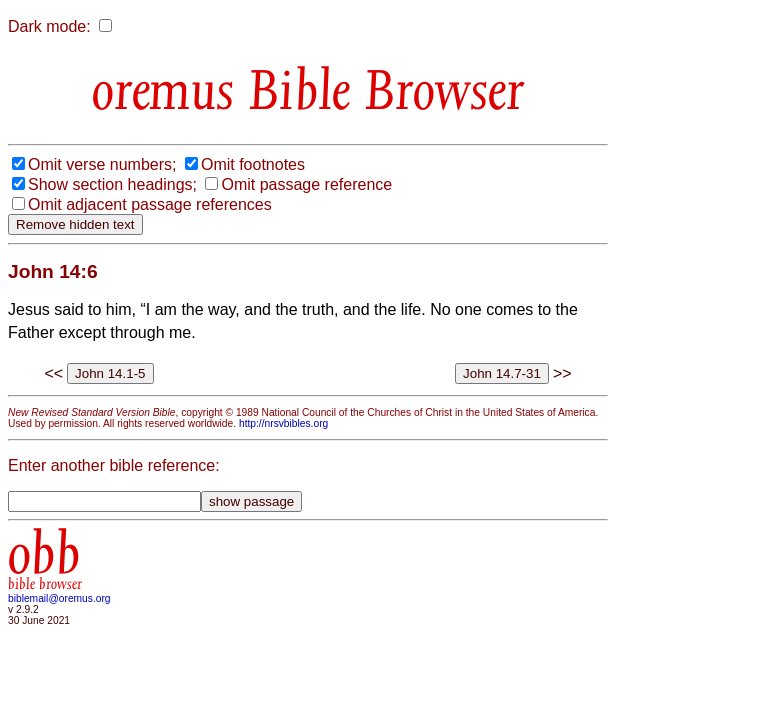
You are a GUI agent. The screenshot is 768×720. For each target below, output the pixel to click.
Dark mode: (49, 26)
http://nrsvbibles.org (283, 423)
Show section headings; (112, 184)
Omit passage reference (306, 184)
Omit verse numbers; (102, 164)
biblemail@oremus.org (59, 598)
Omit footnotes (253, 164)
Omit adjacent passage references (150, 204)
